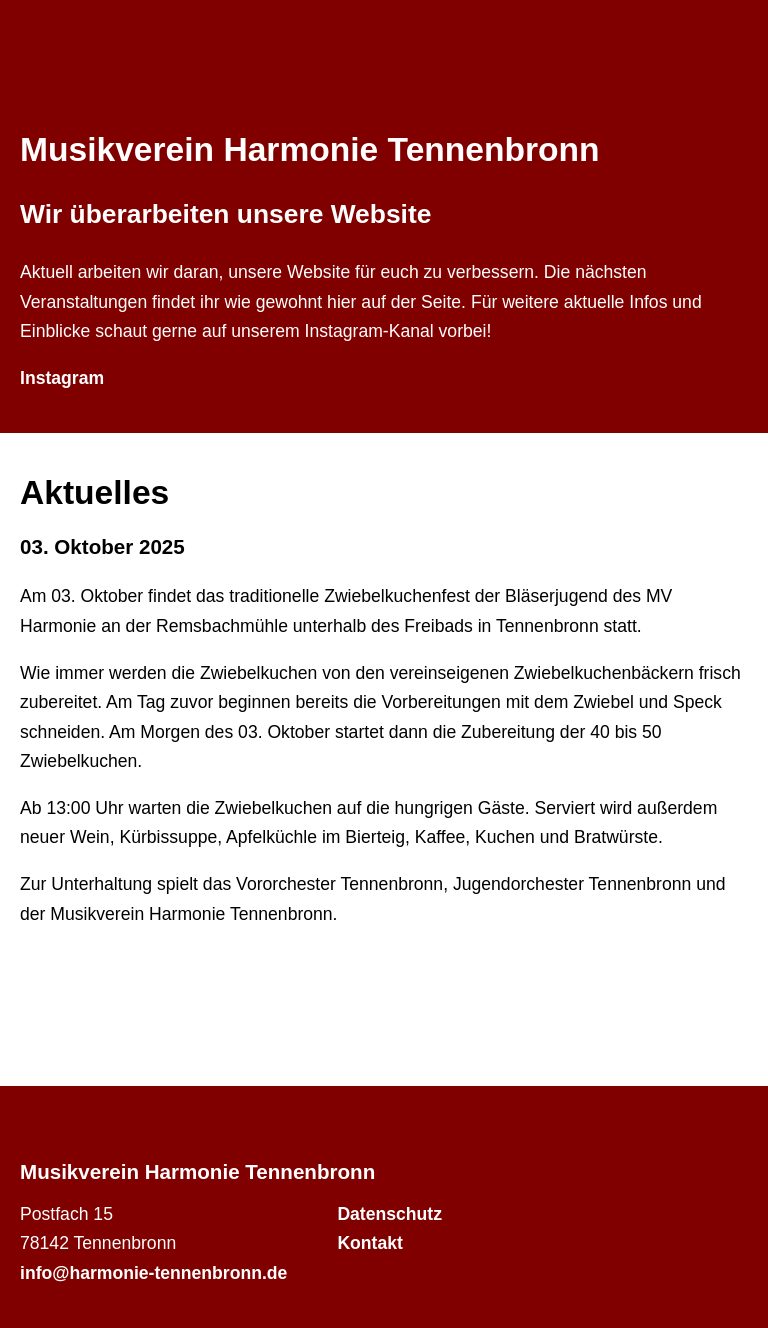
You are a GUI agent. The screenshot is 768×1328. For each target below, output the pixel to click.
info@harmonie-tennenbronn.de (153, 1273)
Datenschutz (389, 1214)
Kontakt (370, 1243)
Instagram (62, 378)
